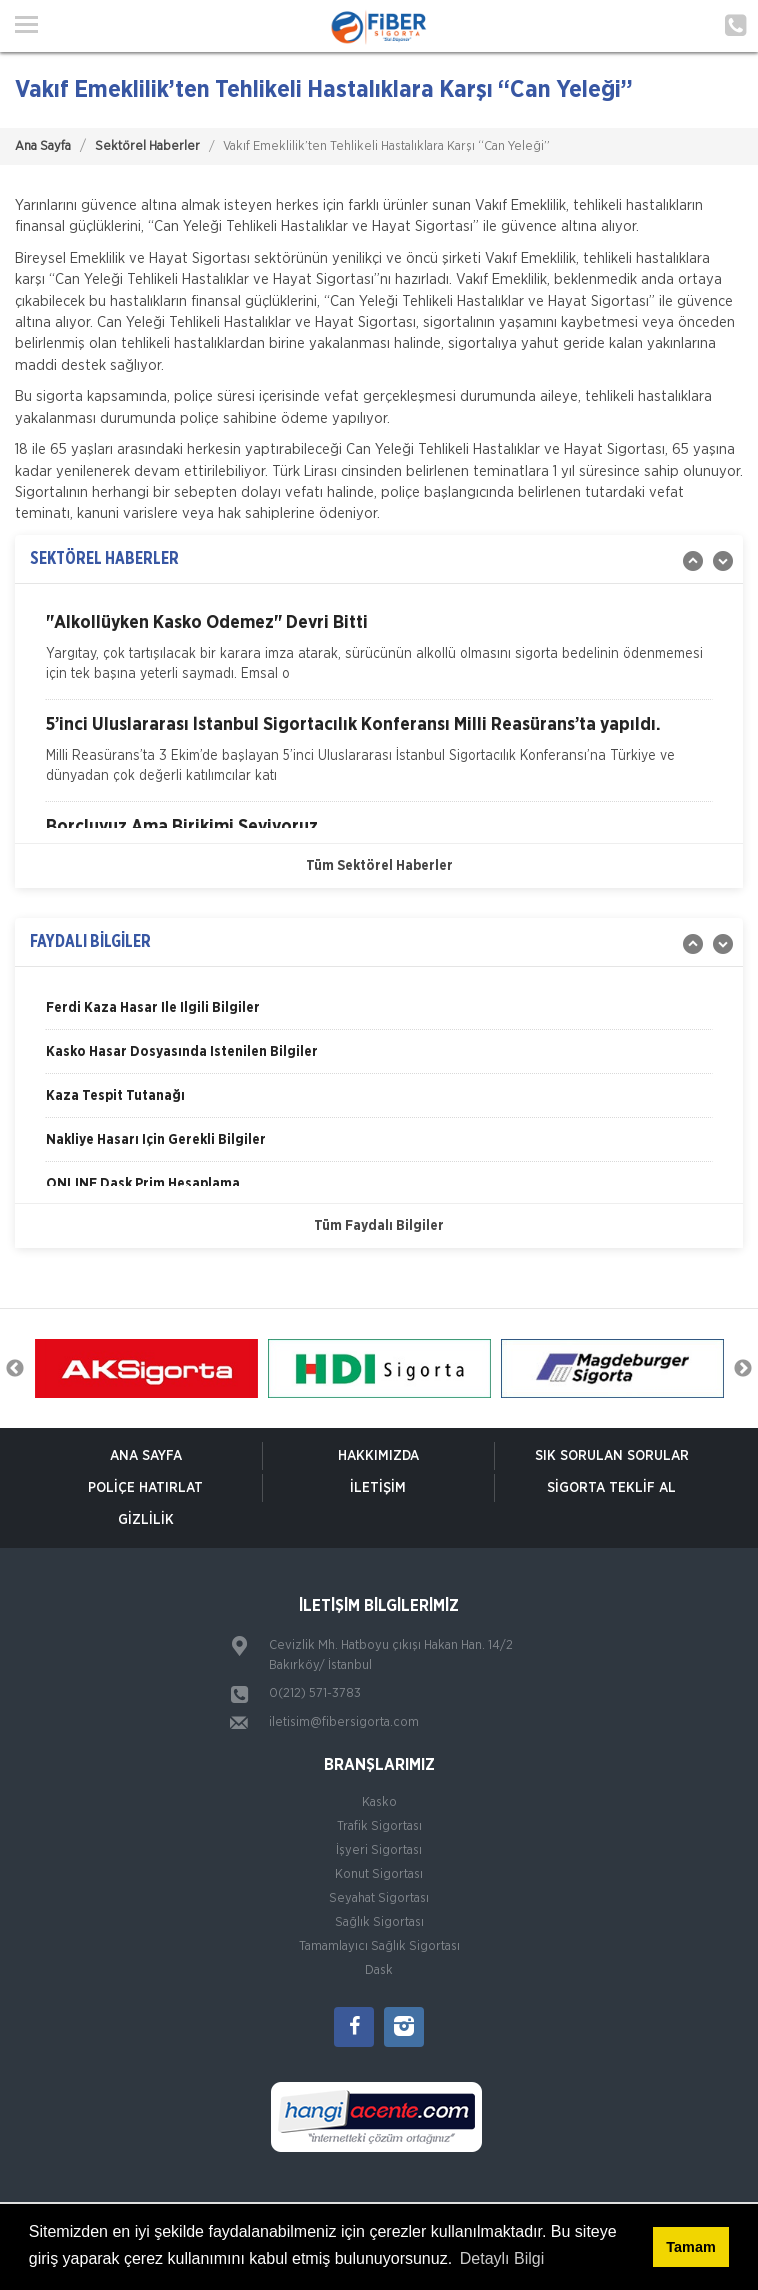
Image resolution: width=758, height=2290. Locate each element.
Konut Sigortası (379, 1874)
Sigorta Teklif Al (611, 1488)
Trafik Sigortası (379, 1826)
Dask (379, 1970)
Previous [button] (15, 1369)
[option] (379, 656)
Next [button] (743, 1369)
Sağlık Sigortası (379, 1922)
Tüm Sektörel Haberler (379, 866)
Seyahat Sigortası (379, 1898)
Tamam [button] (690, 2247)
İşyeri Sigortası (379, 1850)
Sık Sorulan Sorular (612, 1456)
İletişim (378, 1488)
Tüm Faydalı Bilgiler (379, 1226)
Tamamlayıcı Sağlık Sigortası (379, 1946)
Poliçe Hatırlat (145, 1488)
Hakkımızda (378, 1456)
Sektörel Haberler (147, 146)
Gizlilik (146, 1520)
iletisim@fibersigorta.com (344, 1722)
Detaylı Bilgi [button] (502, 2258)
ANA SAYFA (146, 1456)
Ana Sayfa (43, 146)
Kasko (379, 1802)
